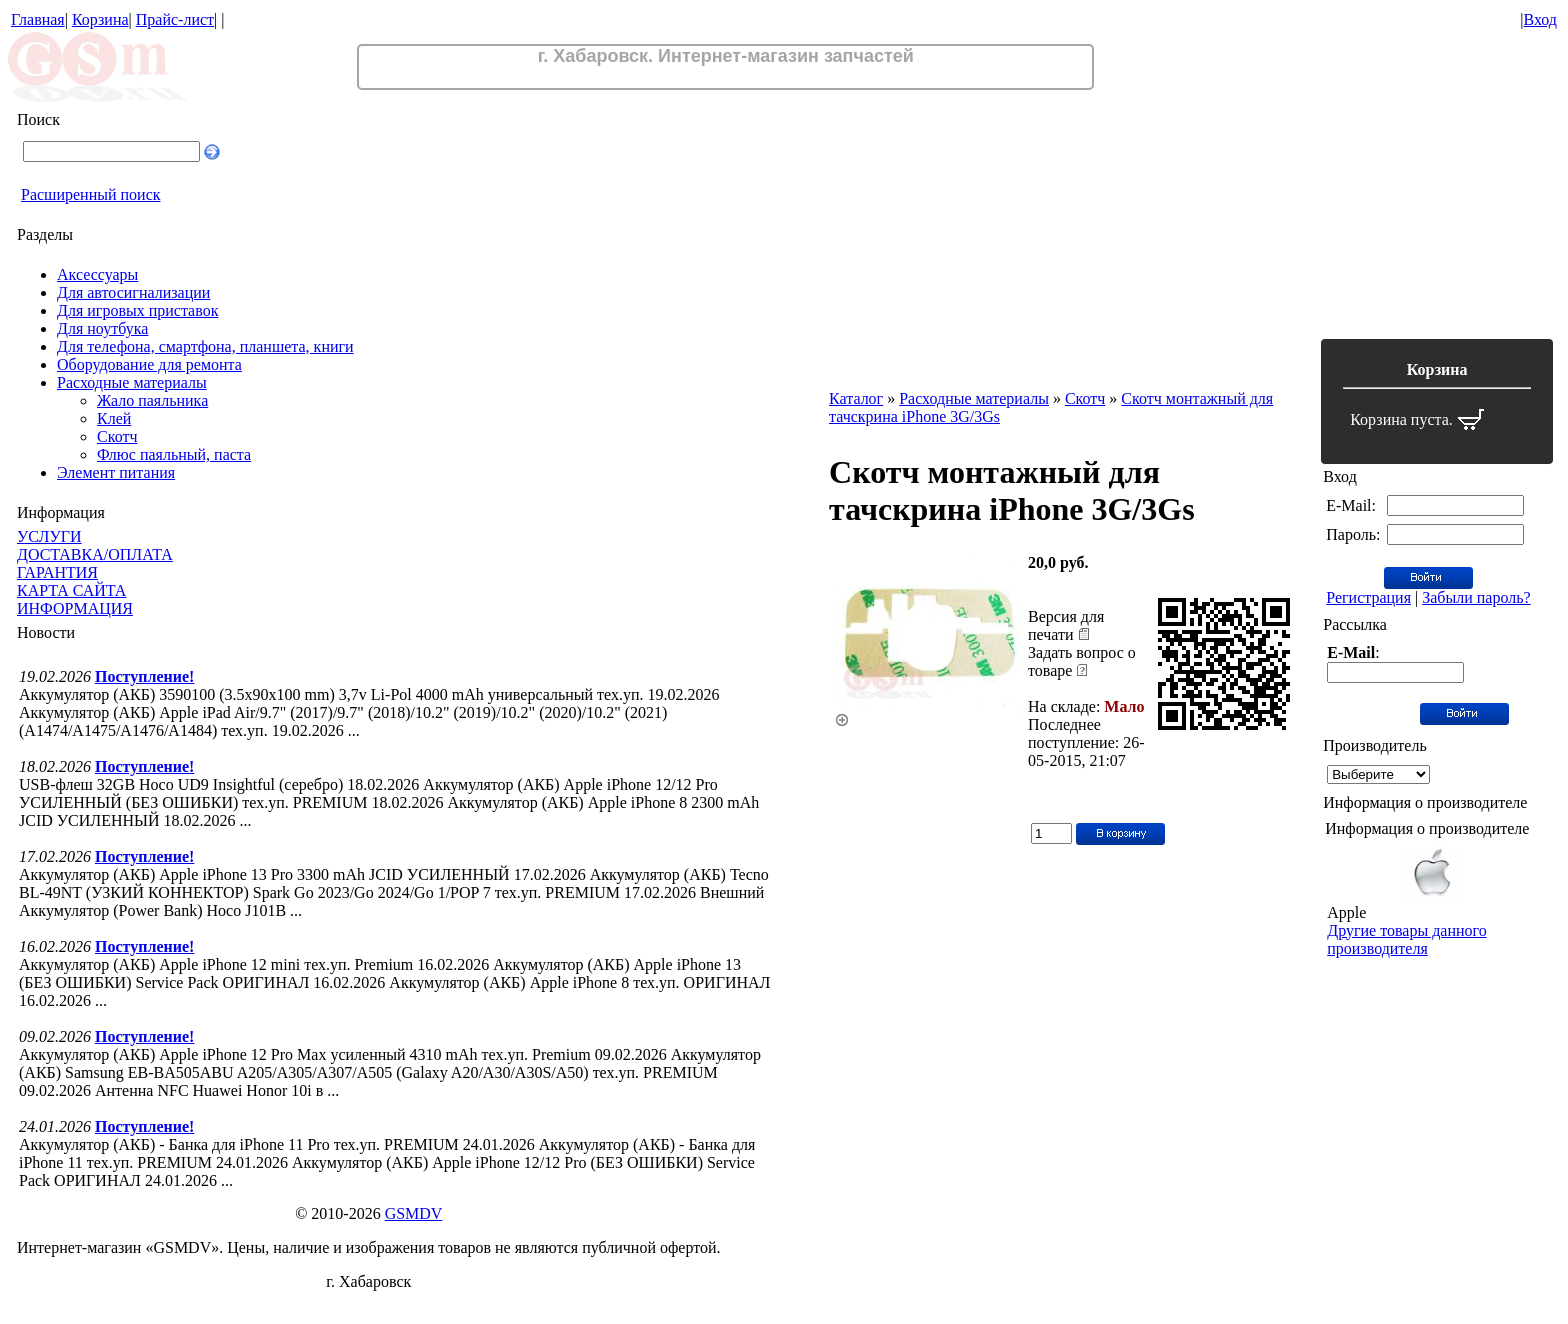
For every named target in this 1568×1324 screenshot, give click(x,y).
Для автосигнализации (133, 292)
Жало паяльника (152, 400)
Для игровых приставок (137, 310)
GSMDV (414, 1213)
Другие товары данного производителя (1406, 939)
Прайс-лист (175, 19)
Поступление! (144, 676)
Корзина (100, 19)
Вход (1540, 19)
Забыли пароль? (1476, 597)
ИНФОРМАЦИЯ (75, 608)
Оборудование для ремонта (149, 364)
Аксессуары (97, 274)
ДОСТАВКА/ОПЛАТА (95, 554)
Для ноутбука (102, 328)
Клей (114, 418)
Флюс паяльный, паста (174, 454)
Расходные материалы (132, 382)
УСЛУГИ (49, 536)
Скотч (117, 436)
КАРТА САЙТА (71, 590)
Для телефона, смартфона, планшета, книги (205, 346)
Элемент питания (116, 472)
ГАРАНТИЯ (57, 572)
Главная (38, 19)
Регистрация (1368, 597)
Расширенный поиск (91, 194)
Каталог (856, 398)
